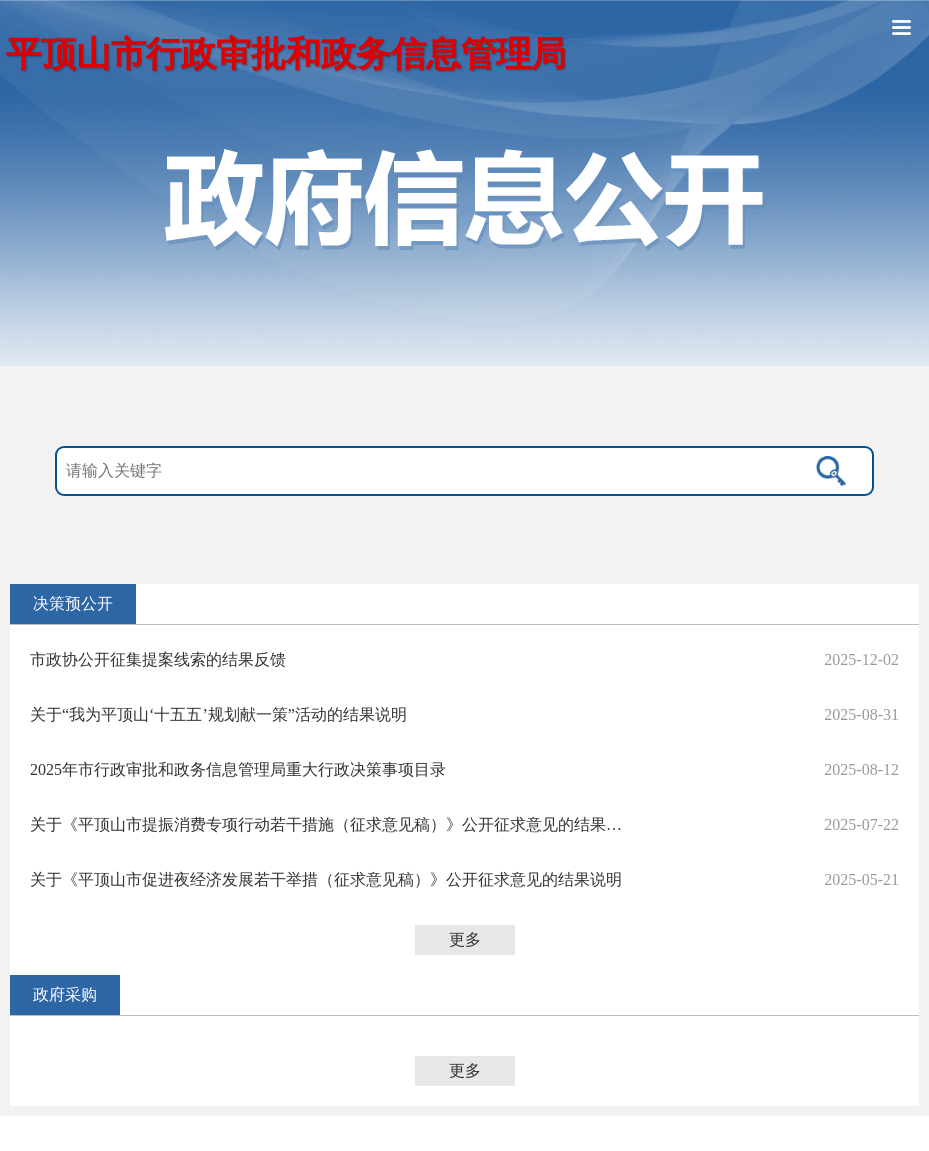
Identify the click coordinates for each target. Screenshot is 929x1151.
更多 (465, 939)
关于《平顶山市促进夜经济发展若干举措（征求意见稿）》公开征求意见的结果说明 (326, 879)
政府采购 (65, 994)
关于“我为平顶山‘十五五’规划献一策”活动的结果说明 (218, 714)
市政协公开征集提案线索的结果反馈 (158, 659)
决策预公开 (73, 603)
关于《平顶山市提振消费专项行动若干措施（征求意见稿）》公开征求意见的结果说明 (330, 824)
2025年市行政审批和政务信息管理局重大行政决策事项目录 (238, 769)
